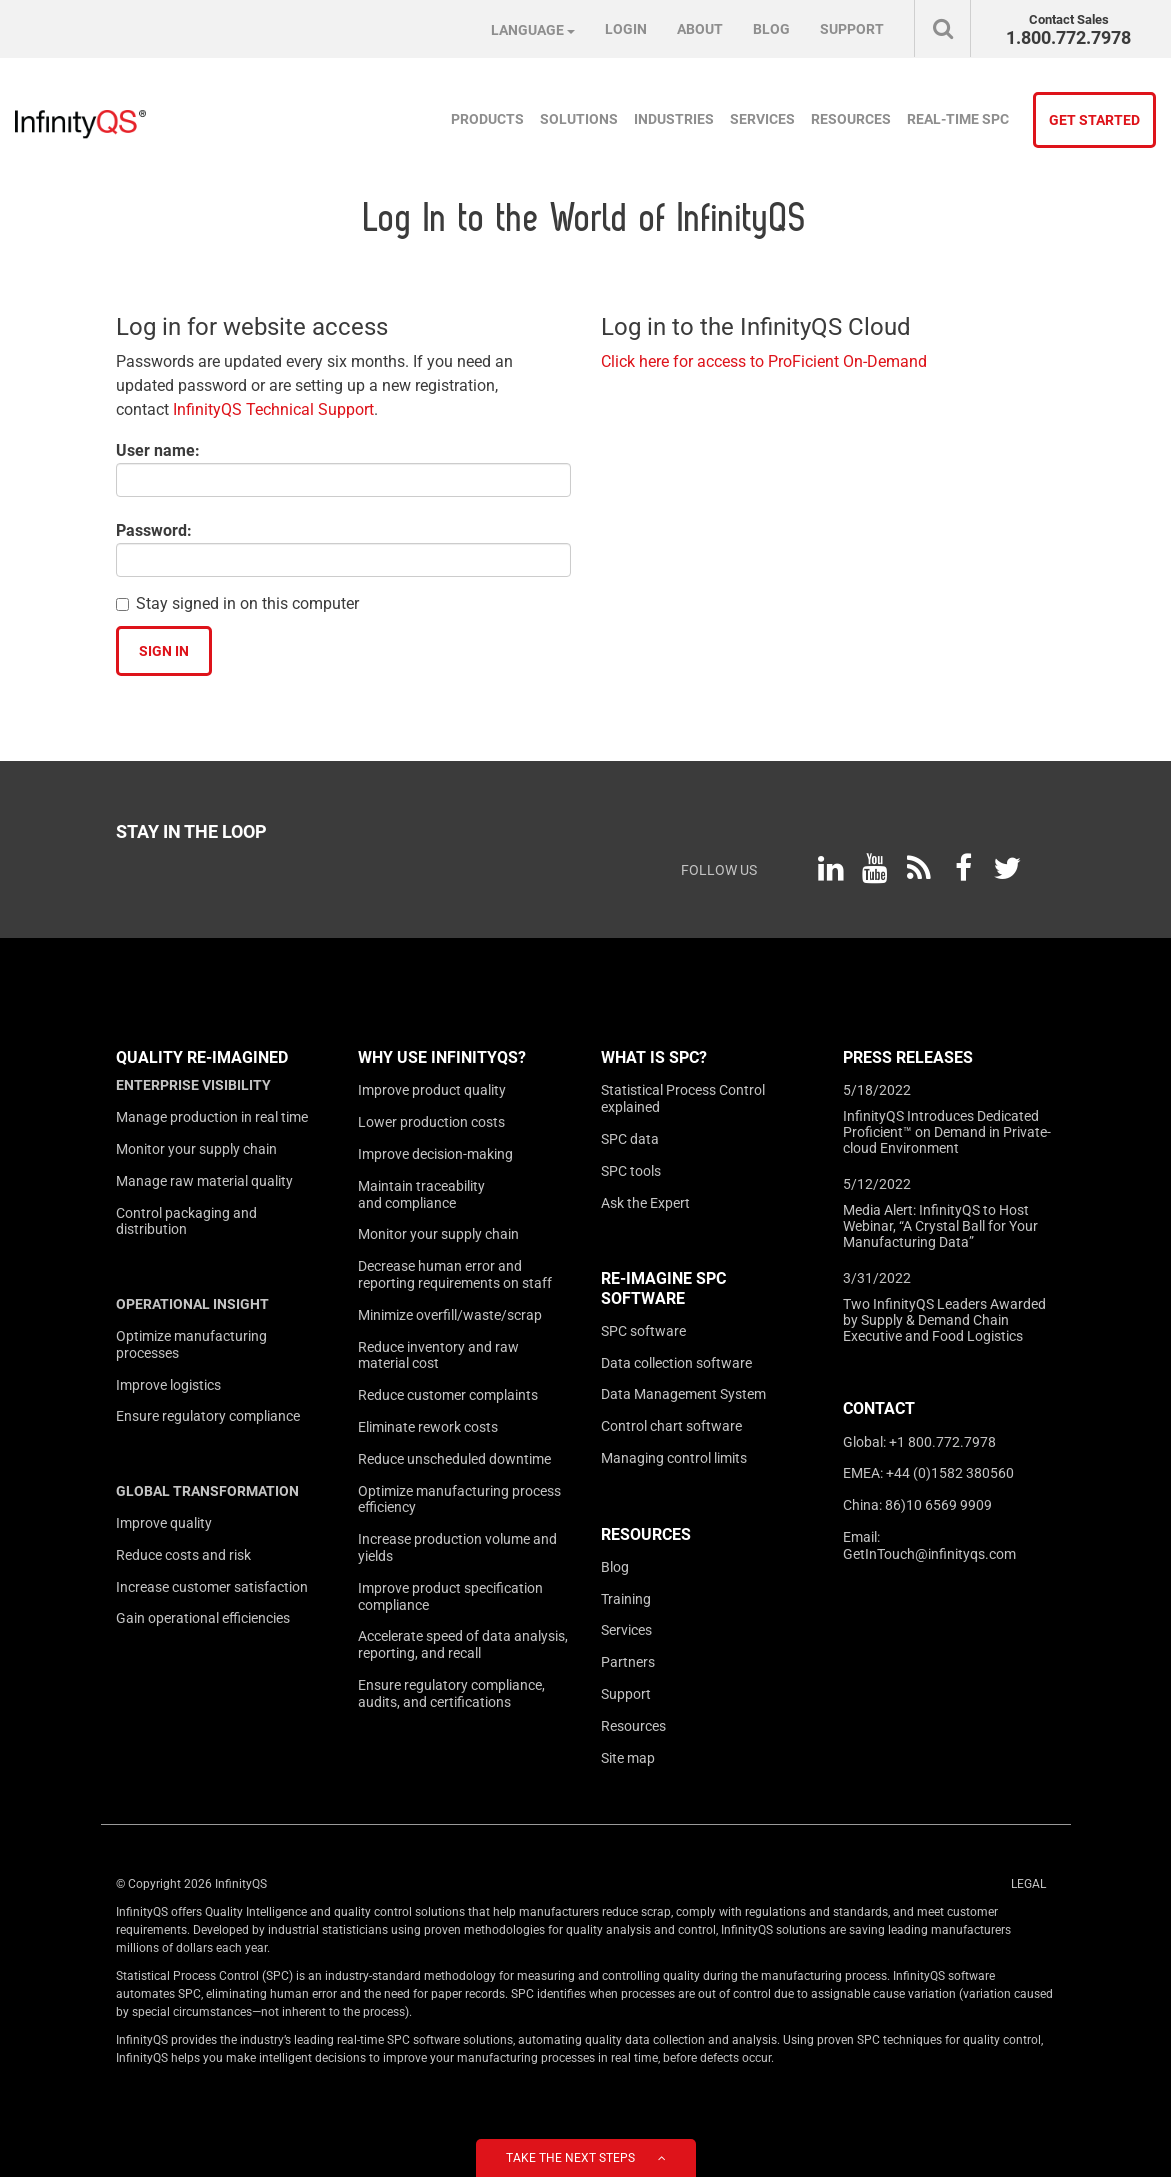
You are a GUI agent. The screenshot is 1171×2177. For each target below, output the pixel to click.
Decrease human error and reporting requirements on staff (455, 1274)
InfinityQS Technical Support (273, 409)
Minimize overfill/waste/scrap (450, 1315)
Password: (154, 530)
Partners (628, 1662)
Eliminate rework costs (428, 1427)
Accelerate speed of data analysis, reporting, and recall (463, 1644)
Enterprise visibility (193, 1085)
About (700, 29)
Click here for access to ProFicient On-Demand (764, 361)
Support (852, 29)
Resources (851, 119)
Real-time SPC (958, 119)
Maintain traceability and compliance (421, 1194)
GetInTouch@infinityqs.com (929, 1554)
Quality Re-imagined (202, 1057)
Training (626, 1599)
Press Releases (908, 1057)
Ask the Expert (645, 1203)
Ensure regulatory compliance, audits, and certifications (451, 1693)
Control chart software (671, 1426)
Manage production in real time (212, 1117)
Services (762, 119)
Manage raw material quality (204, 1181)
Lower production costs (431, 1122)
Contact (879, 1408)
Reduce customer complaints (448, 1395)
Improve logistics (168, 1385)
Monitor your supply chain (196, 1149)
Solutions (579, 119)
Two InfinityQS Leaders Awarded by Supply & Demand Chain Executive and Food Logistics (944, 1320)
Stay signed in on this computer (247, 603)
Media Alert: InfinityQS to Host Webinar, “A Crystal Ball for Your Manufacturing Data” (940, 1226)
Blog (771, 29)
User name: (158, 450)
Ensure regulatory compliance (208, 1416)
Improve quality (164, 1523)
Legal (1028, 1884)
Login (626, 29)
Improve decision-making (435, 1154)
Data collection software (676, 1363)
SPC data (630, 1139)
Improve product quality (432, 1090)
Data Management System (683, 1394)
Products (487, 119)
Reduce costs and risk (183, 1555)
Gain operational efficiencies (203, 1618)
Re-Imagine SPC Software (663, 1288)
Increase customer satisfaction (212, 1587)
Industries (674, 119)
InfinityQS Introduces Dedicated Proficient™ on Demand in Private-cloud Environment (947, 1132)
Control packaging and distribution (186, 1221)
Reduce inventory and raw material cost (438, 1355)
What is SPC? (654, 1057)
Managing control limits (674, 1458)
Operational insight (192, 1304)
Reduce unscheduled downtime (454, 1459)
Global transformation (207, 1491)
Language (533, 30)
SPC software (643, 1331)
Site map (628, 1758)
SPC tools (631, 1171)
